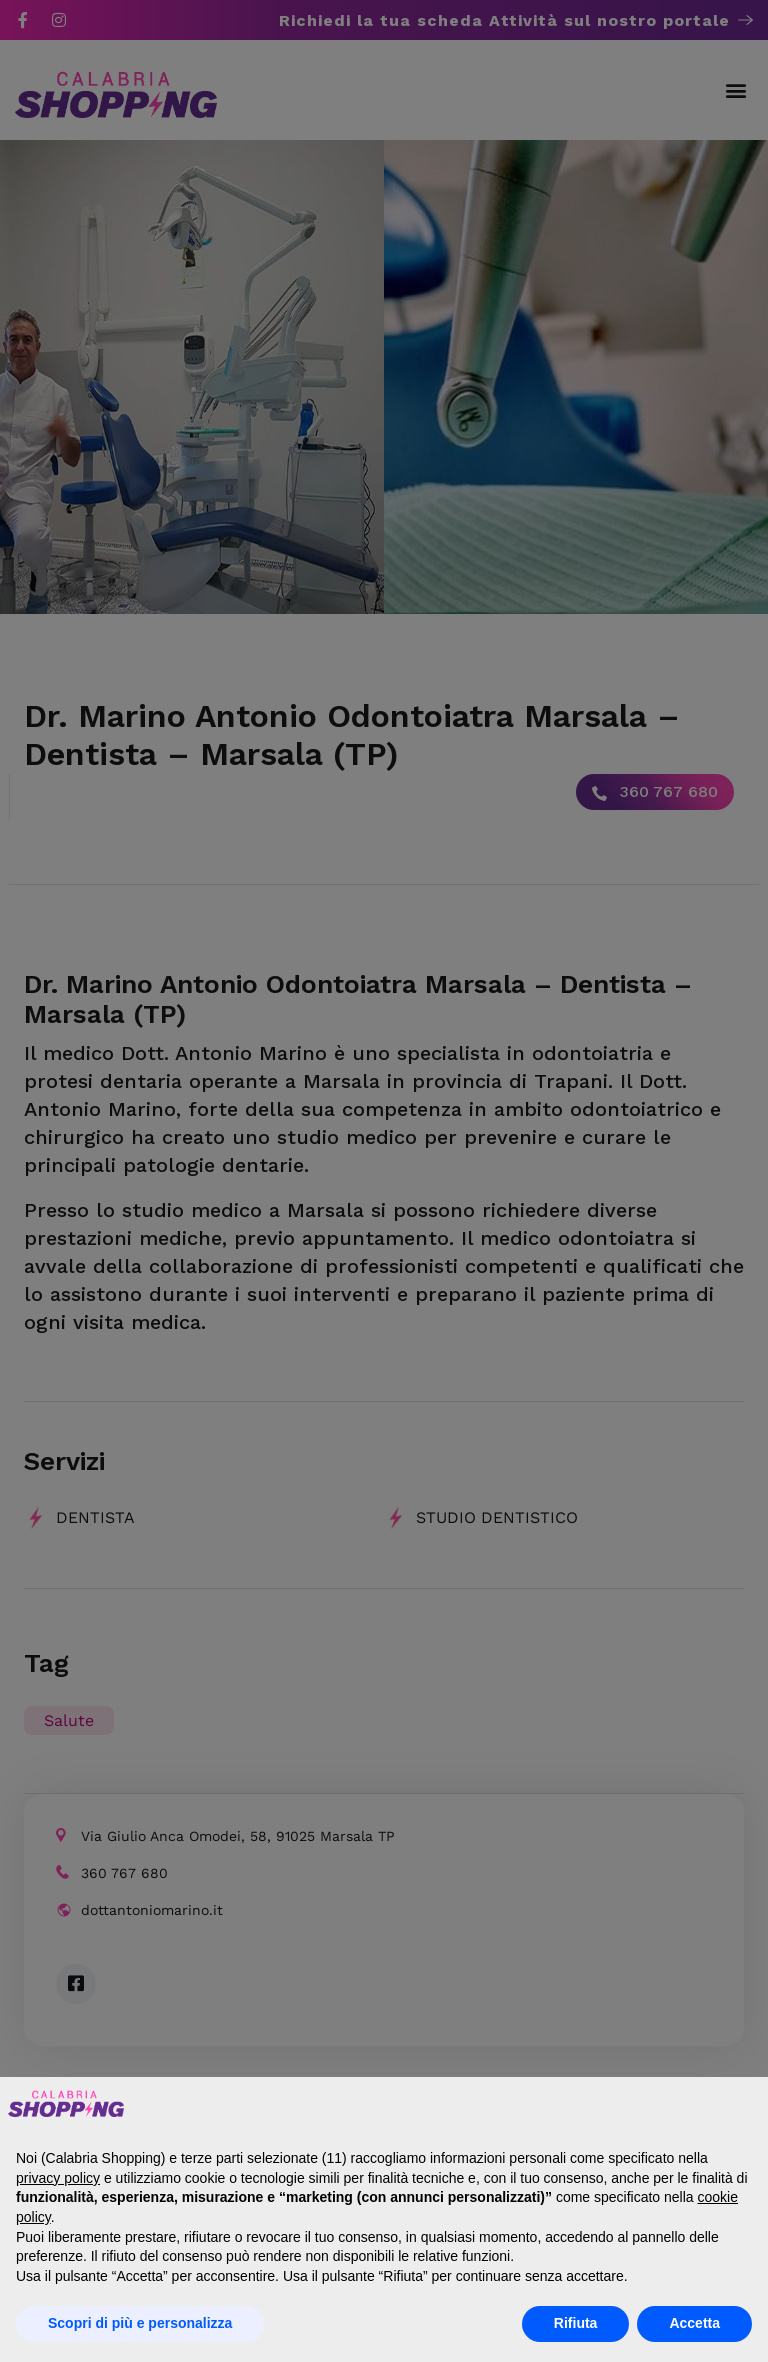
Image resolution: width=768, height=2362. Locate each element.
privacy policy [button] (58, 2178)
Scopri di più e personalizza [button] (140, 2323)
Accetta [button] (694, 2323)
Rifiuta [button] (576, 2323)
